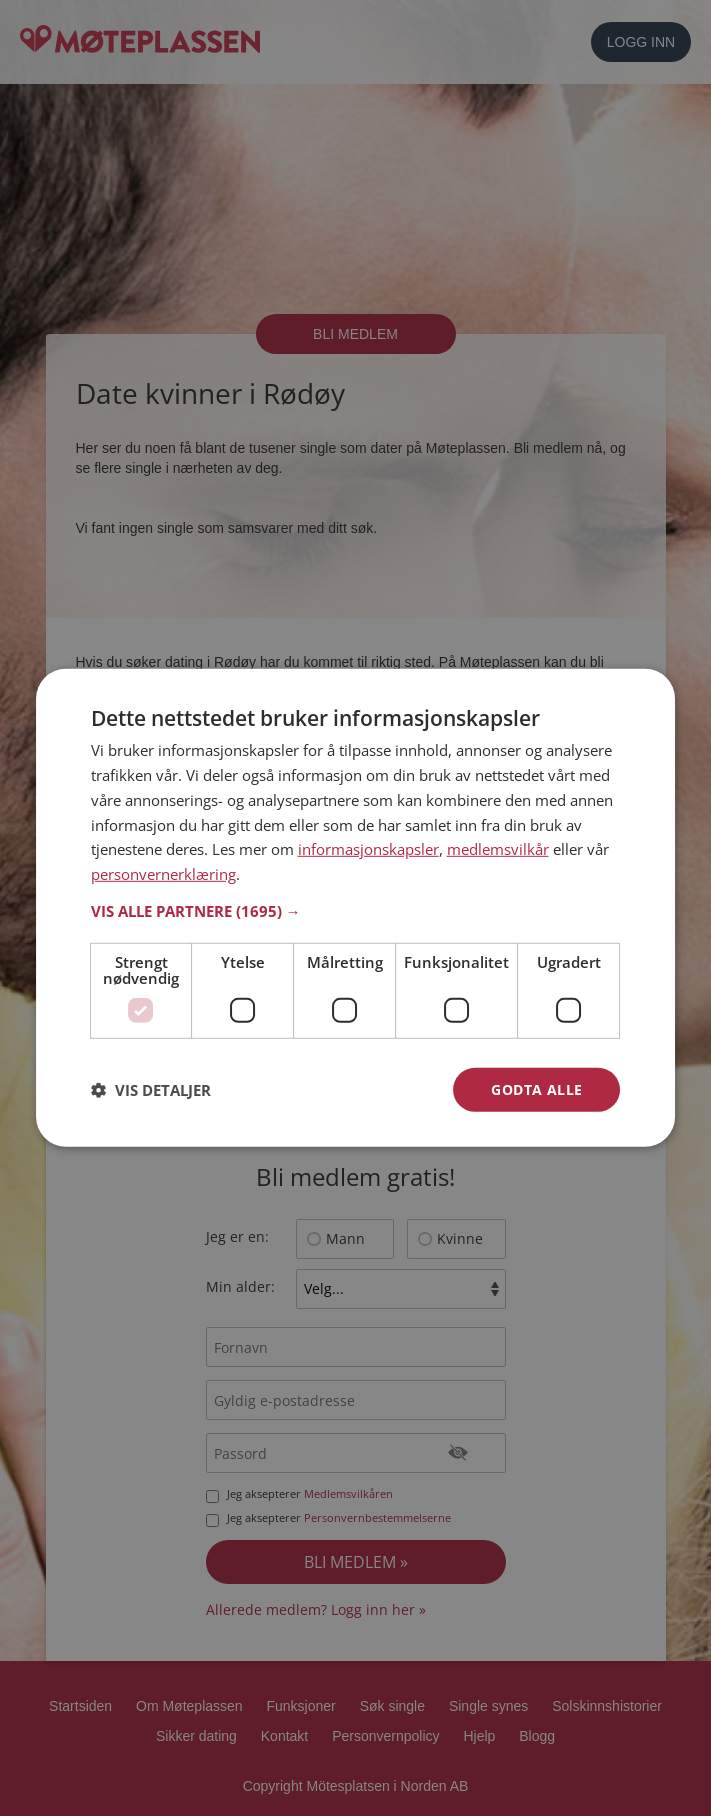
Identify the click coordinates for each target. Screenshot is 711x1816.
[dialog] (356, 908)
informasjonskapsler (368, 849)
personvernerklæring (163, 874)
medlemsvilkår (498, 849)
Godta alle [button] (536, 1089)
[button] (356, 911)
